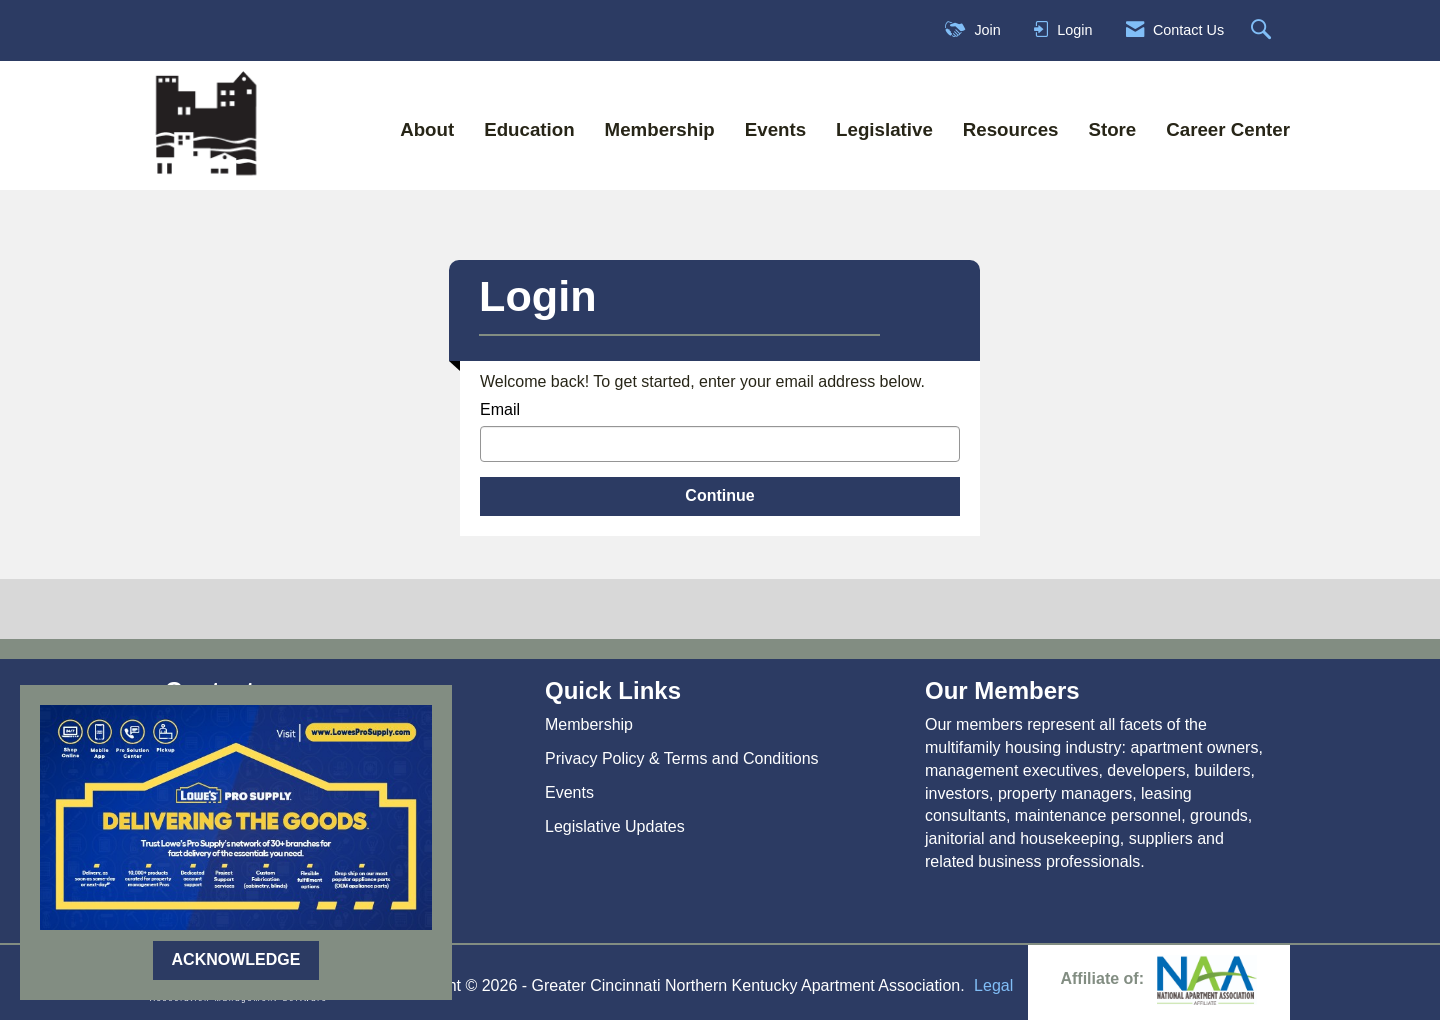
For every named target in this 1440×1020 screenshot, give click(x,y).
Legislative (884, 129)
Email (500, 409)
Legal (993, 985)
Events (775, 129)
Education (529, 129)
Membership (660, 129)
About (427, 129)
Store (1112, 129)
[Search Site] (1263, 30)
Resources (1011, 129)
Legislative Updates (615, 826)
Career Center (1228, 129)
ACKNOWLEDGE (236, 959)
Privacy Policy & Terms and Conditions (682, 758)
